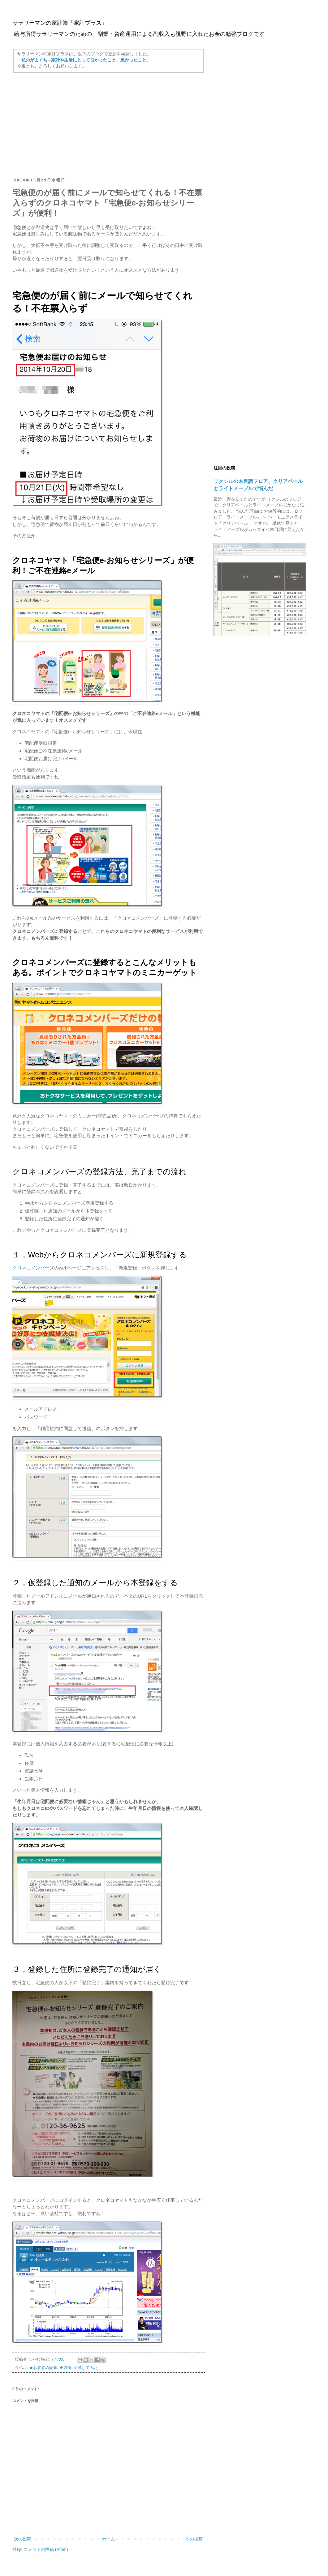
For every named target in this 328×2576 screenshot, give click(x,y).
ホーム (108, 2538)
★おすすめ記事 (43, 2368)
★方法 (65, 2368)
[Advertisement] (108, 125)
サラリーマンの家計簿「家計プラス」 (59, 23)
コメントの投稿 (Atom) (46, 2549)
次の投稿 (22, 2538)
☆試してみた (86, 2368)
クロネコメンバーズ (33, 1267)
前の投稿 (194, 2538)
